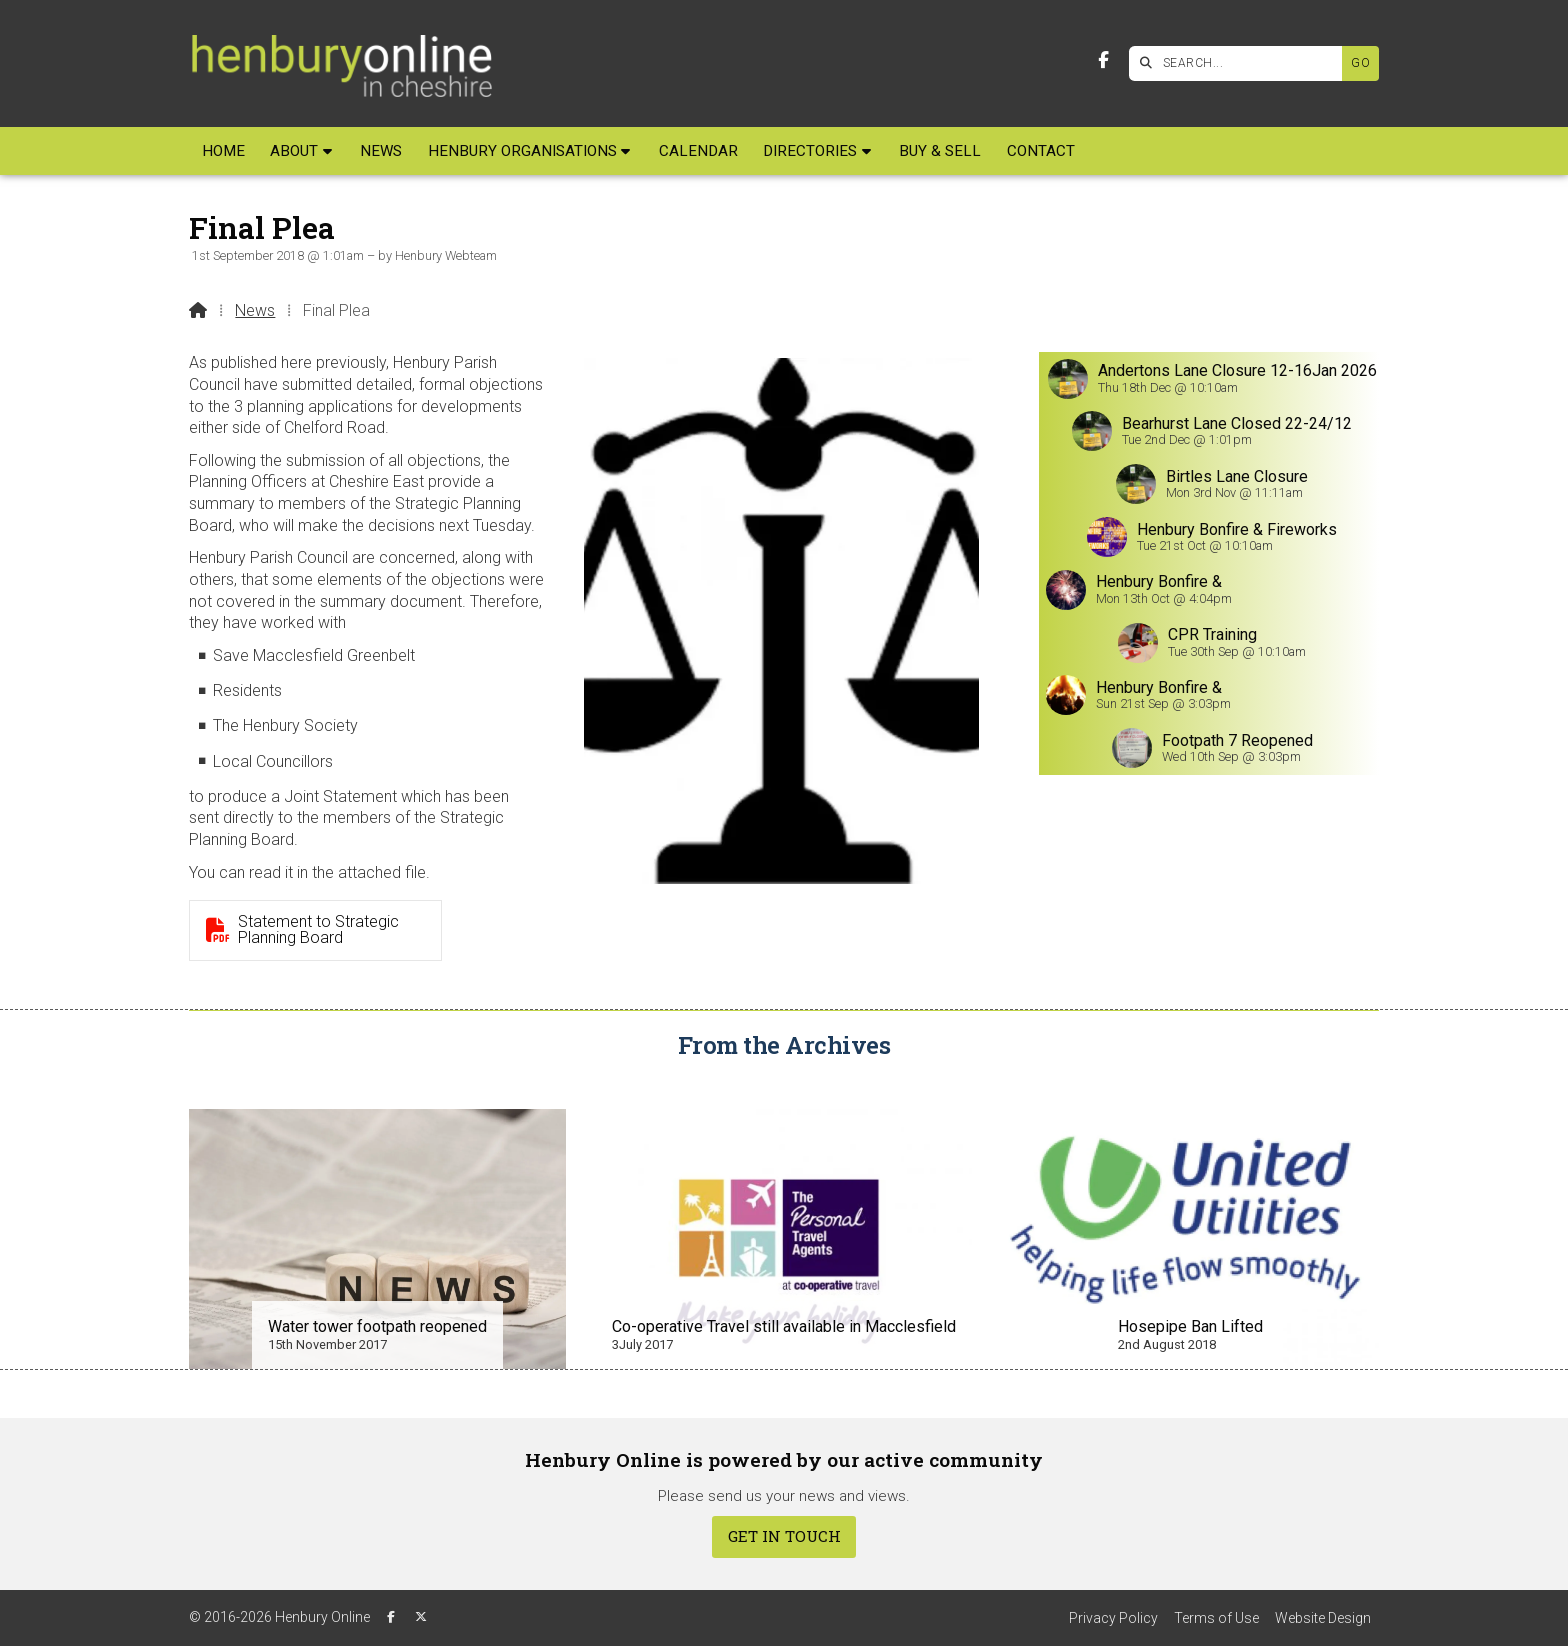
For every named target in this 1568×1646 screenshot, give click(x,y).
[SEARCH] (1240, 63)
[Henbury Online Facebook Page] (1103, 60)
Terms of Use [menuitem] (1216, 1618)
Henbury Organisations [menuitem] (522, 151)
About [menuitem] (294, 151)
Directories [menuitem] (810, 151)
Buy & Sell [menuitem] (940, 151)
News (255, 310)
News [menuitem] (381, 151)
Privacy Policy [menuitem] (1113, 1618)
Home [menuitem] (223, 151)
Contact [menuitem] (1041, 151)
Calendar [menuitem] (698, 151)
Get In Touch (784, 1536)
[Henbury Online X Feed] (421, 1617)
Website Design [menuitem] (1323, 1618)
